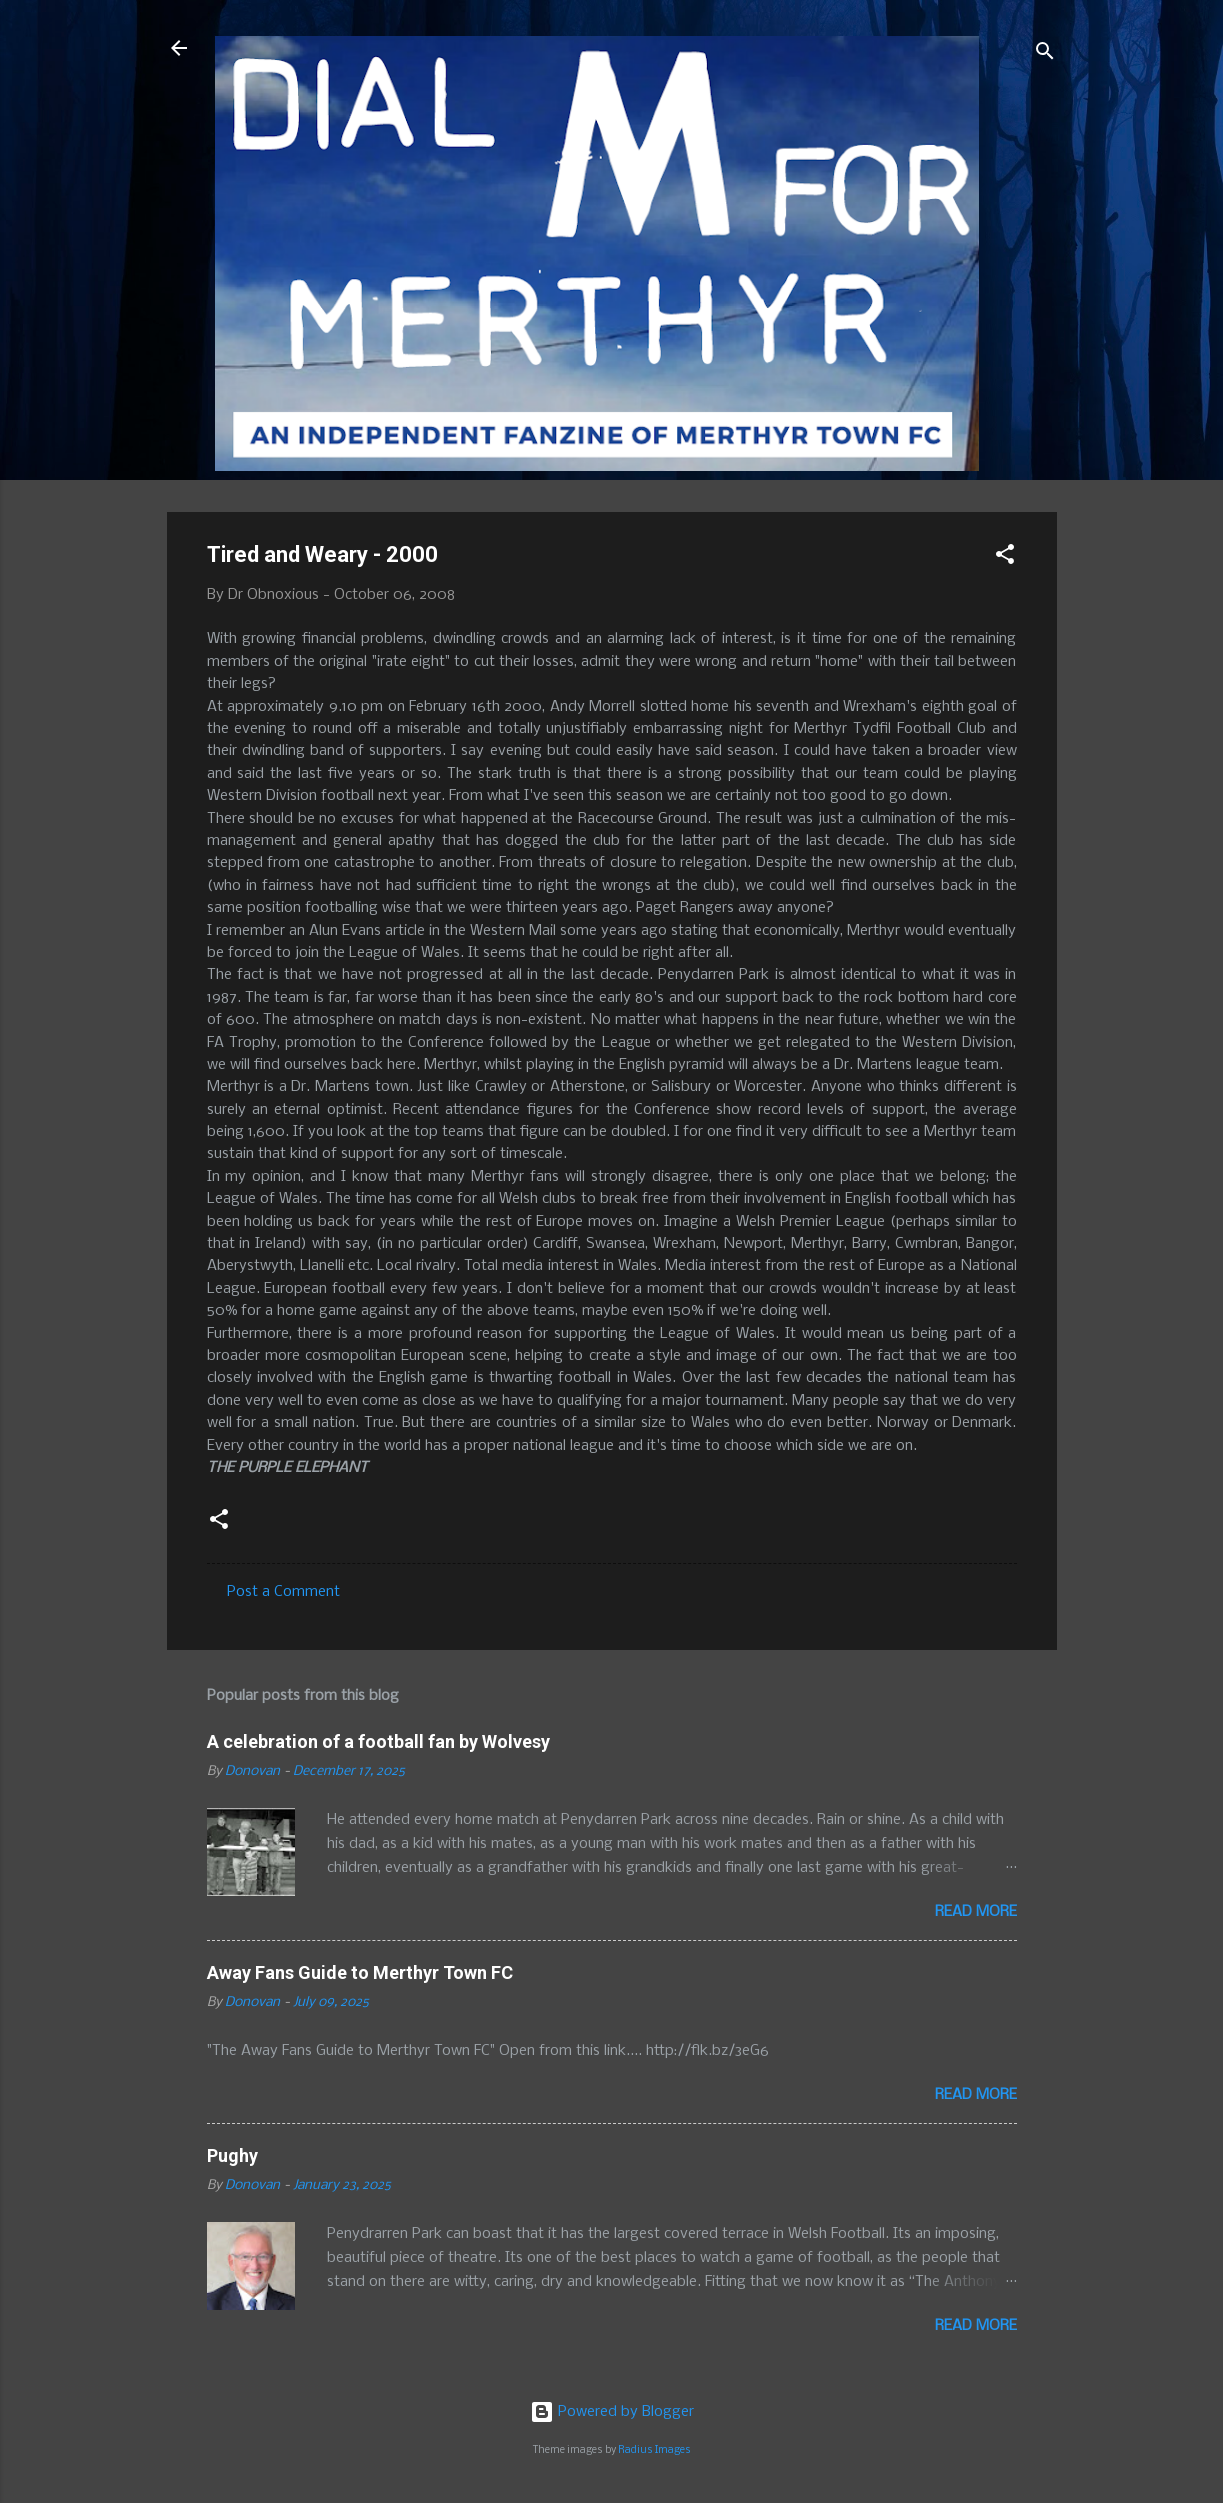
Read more (976, 1912)
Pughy (232, 2155)
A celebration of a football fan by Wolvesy (378, 1741)
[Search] (1045, 54)
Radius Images (654, 2450)
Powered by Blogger (612, 2412)
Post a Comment (283, 1592)
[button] (1005, 558)
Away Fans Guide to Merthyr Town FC (360, 1972)
